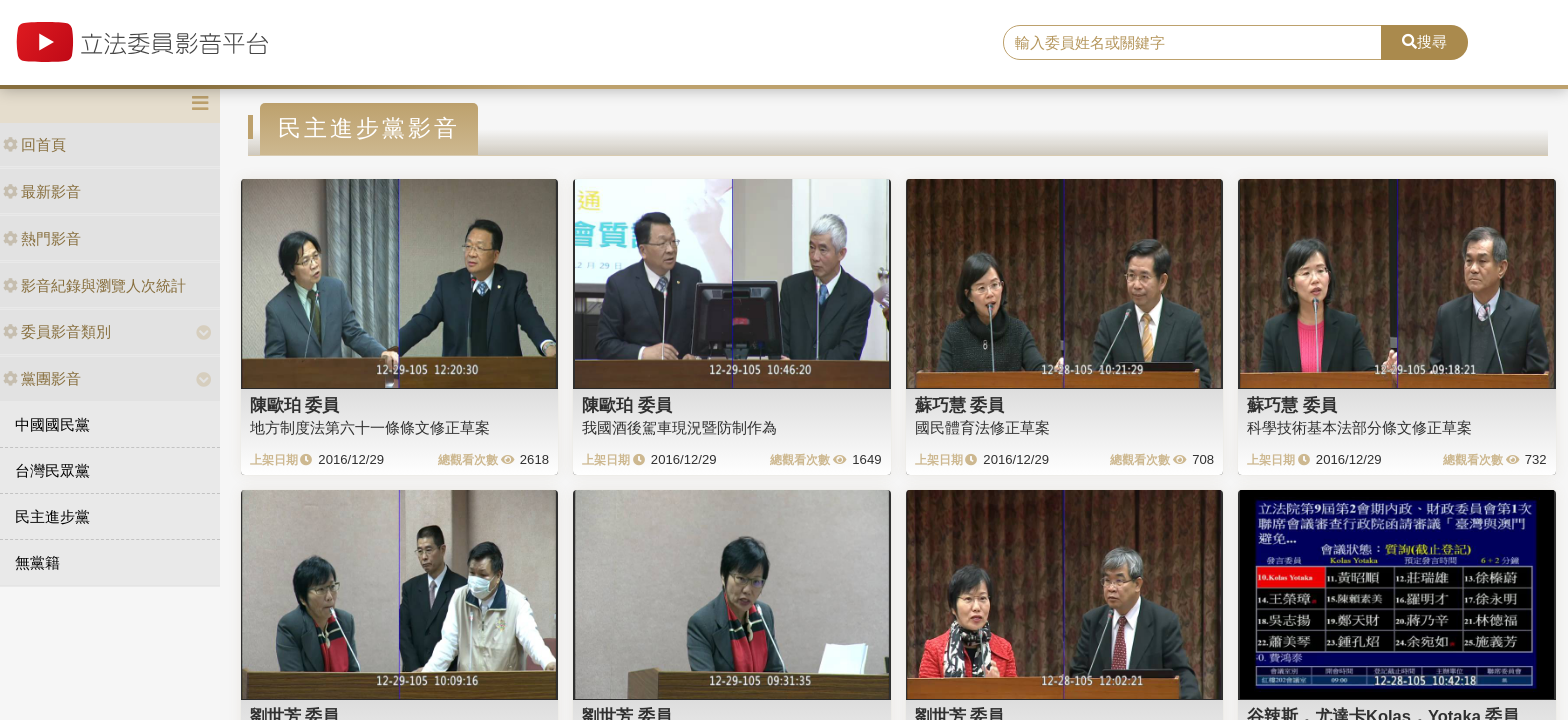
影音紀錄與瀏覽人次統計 (94, 285)
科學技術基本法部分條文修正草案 (1359, 427)
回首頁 (34, 144)
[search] (1193, 43)
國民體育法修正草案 (982, 427)
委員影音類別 (57, 331)
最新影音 (42, 191)
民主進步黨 (52, 516)
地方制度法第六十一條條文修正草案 (370, 427)
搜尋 (1424, 41)
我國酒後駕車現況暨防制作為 (679, 427)
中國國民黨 (52, 424)
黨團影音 (42, 378)
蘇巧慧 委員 (960, 405)
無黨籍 (37, 562)
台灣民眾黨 (52, 470)
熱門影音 (42, 238)
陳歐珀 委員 (295, 405)
